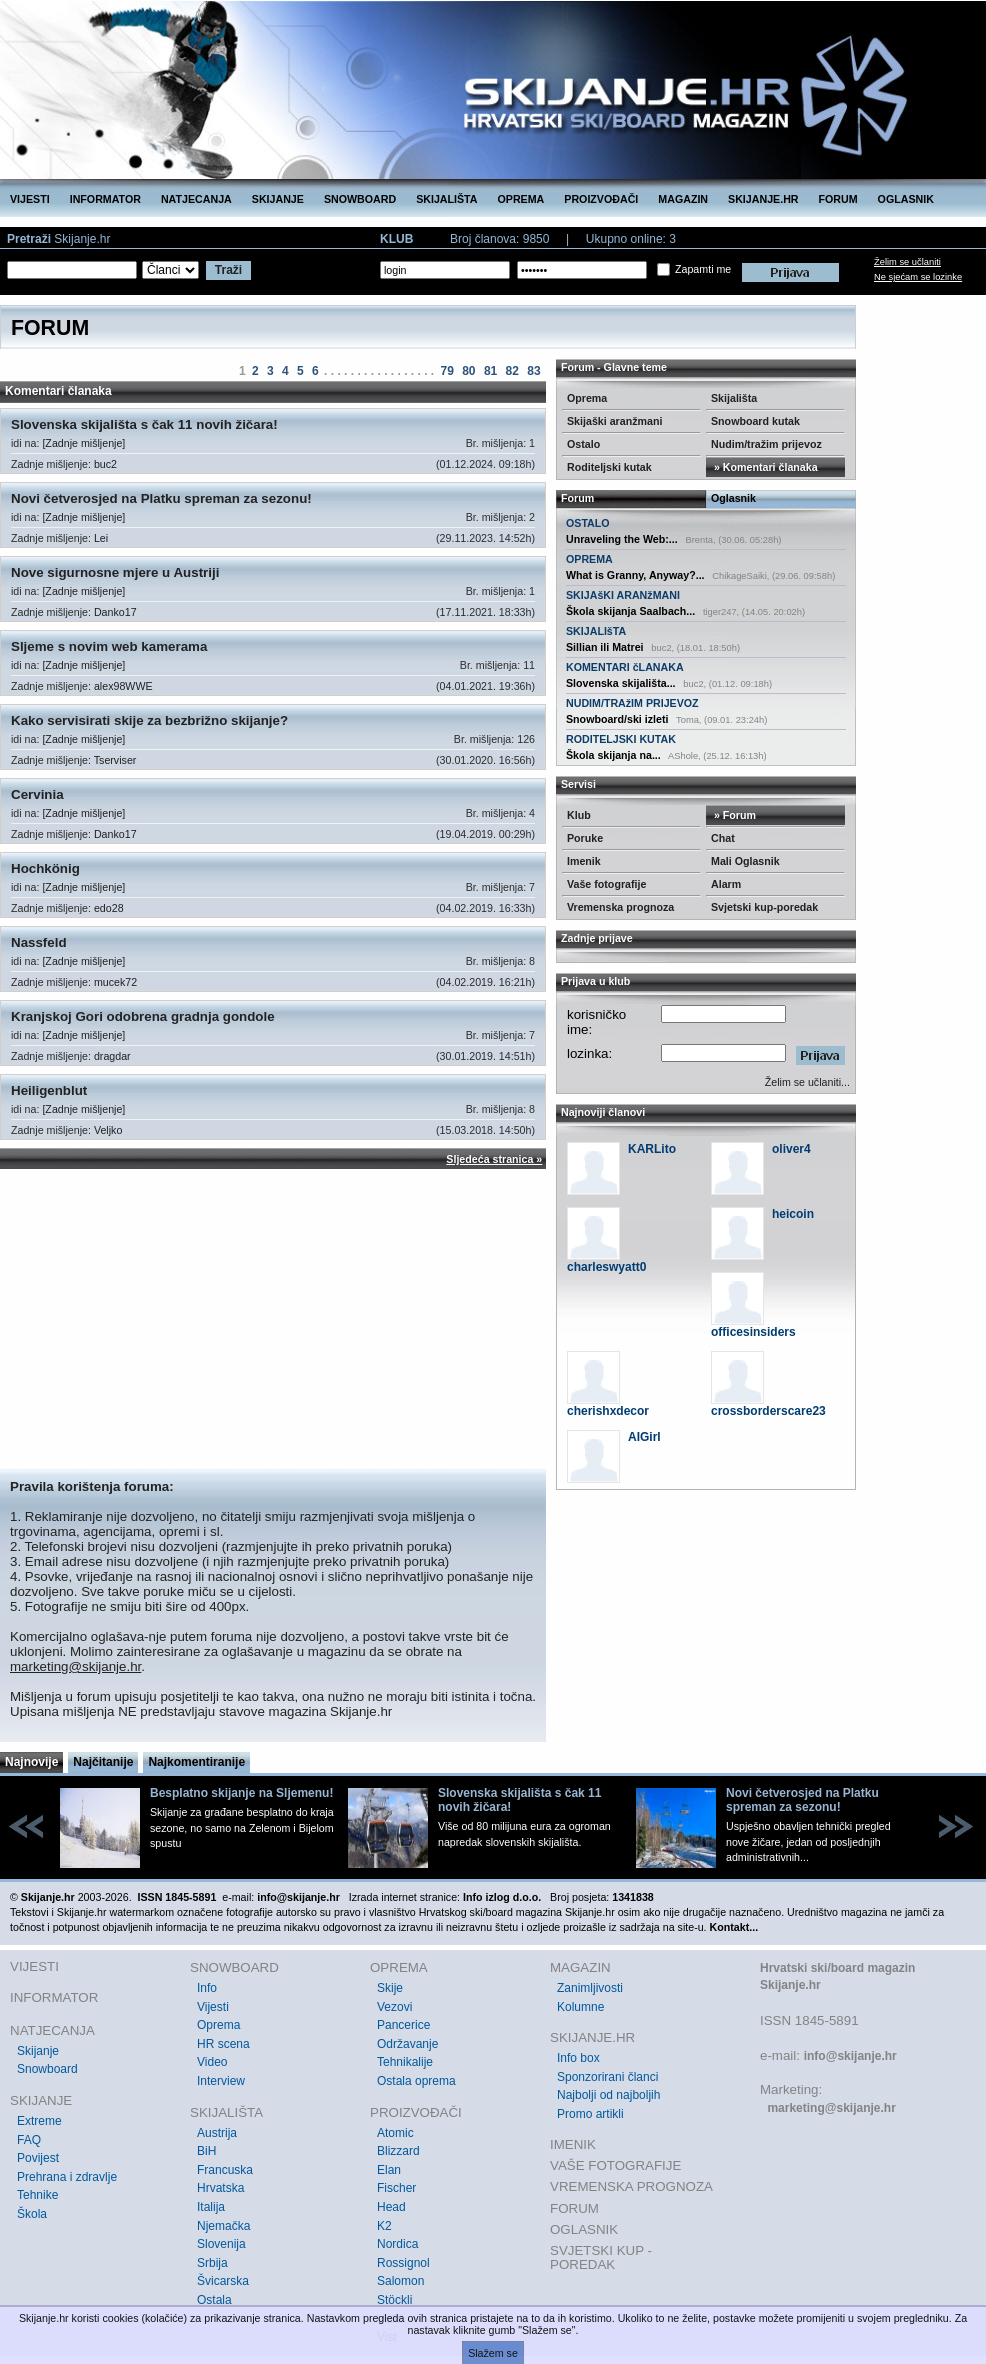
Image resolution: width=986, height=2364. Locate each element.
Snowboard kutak (755, 421)
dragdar (112, 1056)
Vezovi (394, 2007)
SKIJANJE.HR (763, 199)
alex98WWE (123, 686)
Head (391, 2207)
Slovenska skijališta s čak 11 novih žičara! (144, 424)
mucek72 (115, 982)
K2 (384, 2226)
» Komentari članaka (764, 467)
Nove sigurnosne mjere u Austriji (115, 572)
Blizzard (398, 2151)
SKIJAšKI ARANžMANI (623, 595)
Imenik (584, 861)
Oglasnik (733, 498)
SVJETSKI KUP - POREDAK (601, 2257)
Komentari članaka (58, 391)
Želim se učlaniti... (807, 1082)
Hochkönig (45, 868)
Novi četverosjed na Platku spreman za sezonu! (161, 498)
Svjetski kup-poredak (764, 907)
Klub (579, 815)
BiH (206, 2151)
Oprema (587, 398)
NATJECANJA (196, 199)
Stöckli (394, 2300)
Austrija (217, 2133)
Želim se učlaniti (907, 262)
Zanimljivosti (590, 1988)
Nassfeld (39, 942)
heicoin (793, 1214)
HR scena (223, 2044)
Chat (723, 838)
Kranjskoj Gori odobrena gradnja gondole (143, 1016)
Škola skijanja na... (613, 755)
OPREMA (521, 199)
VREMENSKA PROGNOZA (631, 2186)
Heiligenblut (49, 1090)
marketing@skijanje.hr (75, 1666)
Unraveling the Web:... (622, 539)
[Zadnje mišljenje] (83, 443)
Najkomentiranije (196, 1762)
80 (468, 371)
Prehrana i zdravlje (67, 2177)
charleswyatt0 (606, 1267)
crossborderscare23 (768, 1411)
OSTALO (588, 523)
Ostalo (583, 444)
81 (490, 371)
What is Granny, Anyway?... (635, 575)
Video (212, 2062)
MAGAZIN (683, 199)
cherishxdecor (608, 1411)
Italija (211, 2207)
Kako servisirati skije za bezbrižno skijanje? (149, 720)
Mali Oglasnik (745, 861)
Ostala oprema (416, 2081)
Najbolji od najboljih (608, 2095)
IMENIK (573, 2144)
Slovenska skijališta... (621, 683)
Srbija (212, 2263)
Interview (221, 2081)
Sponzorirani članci (607, 2077)
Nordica (397, 2244)
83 (533, 371)
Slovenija (221, 2244)
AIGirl (644, 1437)
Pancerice (403, 2025)
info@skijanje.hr (850, 2056)
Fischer (396, 2188)
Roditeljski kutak (609, 467)
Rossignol (403, 2263)
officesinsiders (753, 1332)
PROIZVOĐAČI (601, 199)
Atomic (395, 2133)
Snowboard (47, 2069)
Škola (32, 2214)
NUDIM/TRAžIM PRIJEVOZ (632, 703)
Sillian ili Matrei (605, 647)
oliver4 (791, 1149)
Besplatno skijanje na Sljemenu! (241, 1793)
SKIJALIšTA (596, 631)
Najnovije (31, 1762)
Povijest (38, 2158)
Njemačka (223, 2226)
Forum (577, 498)
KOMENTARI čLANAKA (625, 667)
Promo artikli (590, 2114)
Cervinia (37, 794)
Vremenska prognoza (620, 907)
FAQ (29, 2140)
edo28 (109, 908)
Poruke (585, 838)
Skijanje (38, 2051)
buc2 (105, 464)
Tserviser (115, 760)
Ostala (214, 2300)
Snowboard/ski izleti (617, 719)
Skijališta (734, 398)
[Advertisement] (273, 1319)
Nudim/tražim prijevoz (766, 444)
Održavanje (407, 2044)
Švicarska (223, 2281)
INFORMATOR (105, 199)
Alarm (726, 884)
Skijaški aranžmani (614, 421)
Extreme (39, 2121)
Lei (101, 538)
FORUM (838, 199)
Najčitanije (103, 1762)
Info (207, 1988)
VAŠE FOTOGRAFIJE (615, 2165)
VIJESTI (30, 199)
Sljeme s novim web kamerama (109, 646)
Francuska (225, 2170)
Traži (228, 270)
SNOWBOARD (360, 199)
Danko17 (115, 612)
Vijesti (213, 2007)
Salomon (400, 2281)
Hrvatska (220, 2188)
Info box (578, 2058)
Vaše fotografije (606, 884)
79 (446, 371)
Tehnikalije (405, 2062)
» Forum (733, 815)
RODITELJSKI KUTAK (621, 739)
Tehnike (37, 2195)
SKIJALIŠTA (446, 199)
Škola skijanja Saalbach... (630, 611)
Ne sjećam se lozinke (918, 277)
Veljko (108, 1130)
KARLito (652, 1149)
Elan (389, 2170)
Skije (390, 1988)
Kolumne (580, 2007)
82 (512, 371)
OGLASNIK (906, 199)
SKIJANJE (278, 199)
